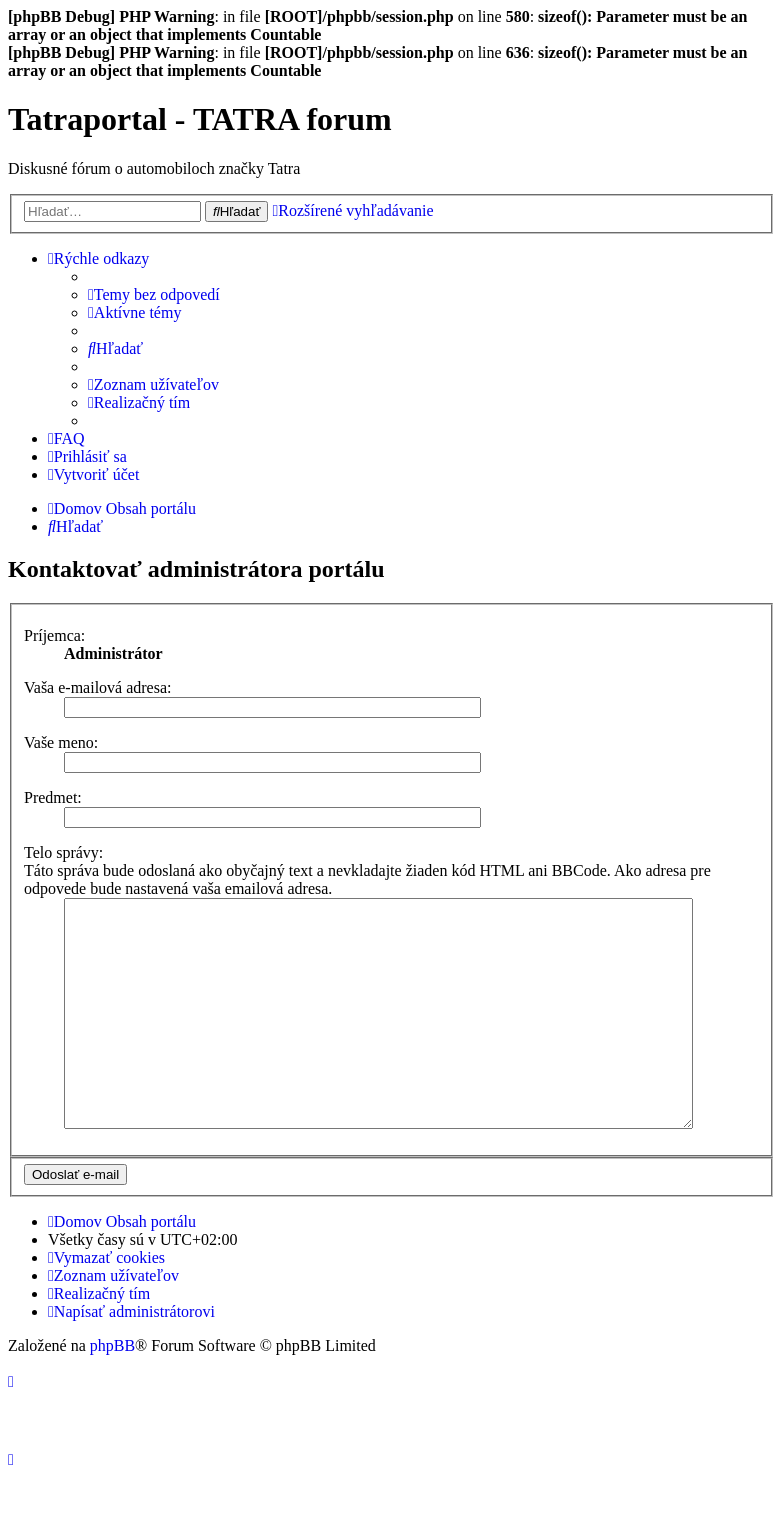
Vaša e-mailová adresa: (97, 687)
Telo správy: (63, 852)
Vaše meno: (61, 742)
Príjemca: (54, 635)
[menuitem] (154, 295)
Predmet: (53, 797)
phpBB (112, 1390)
